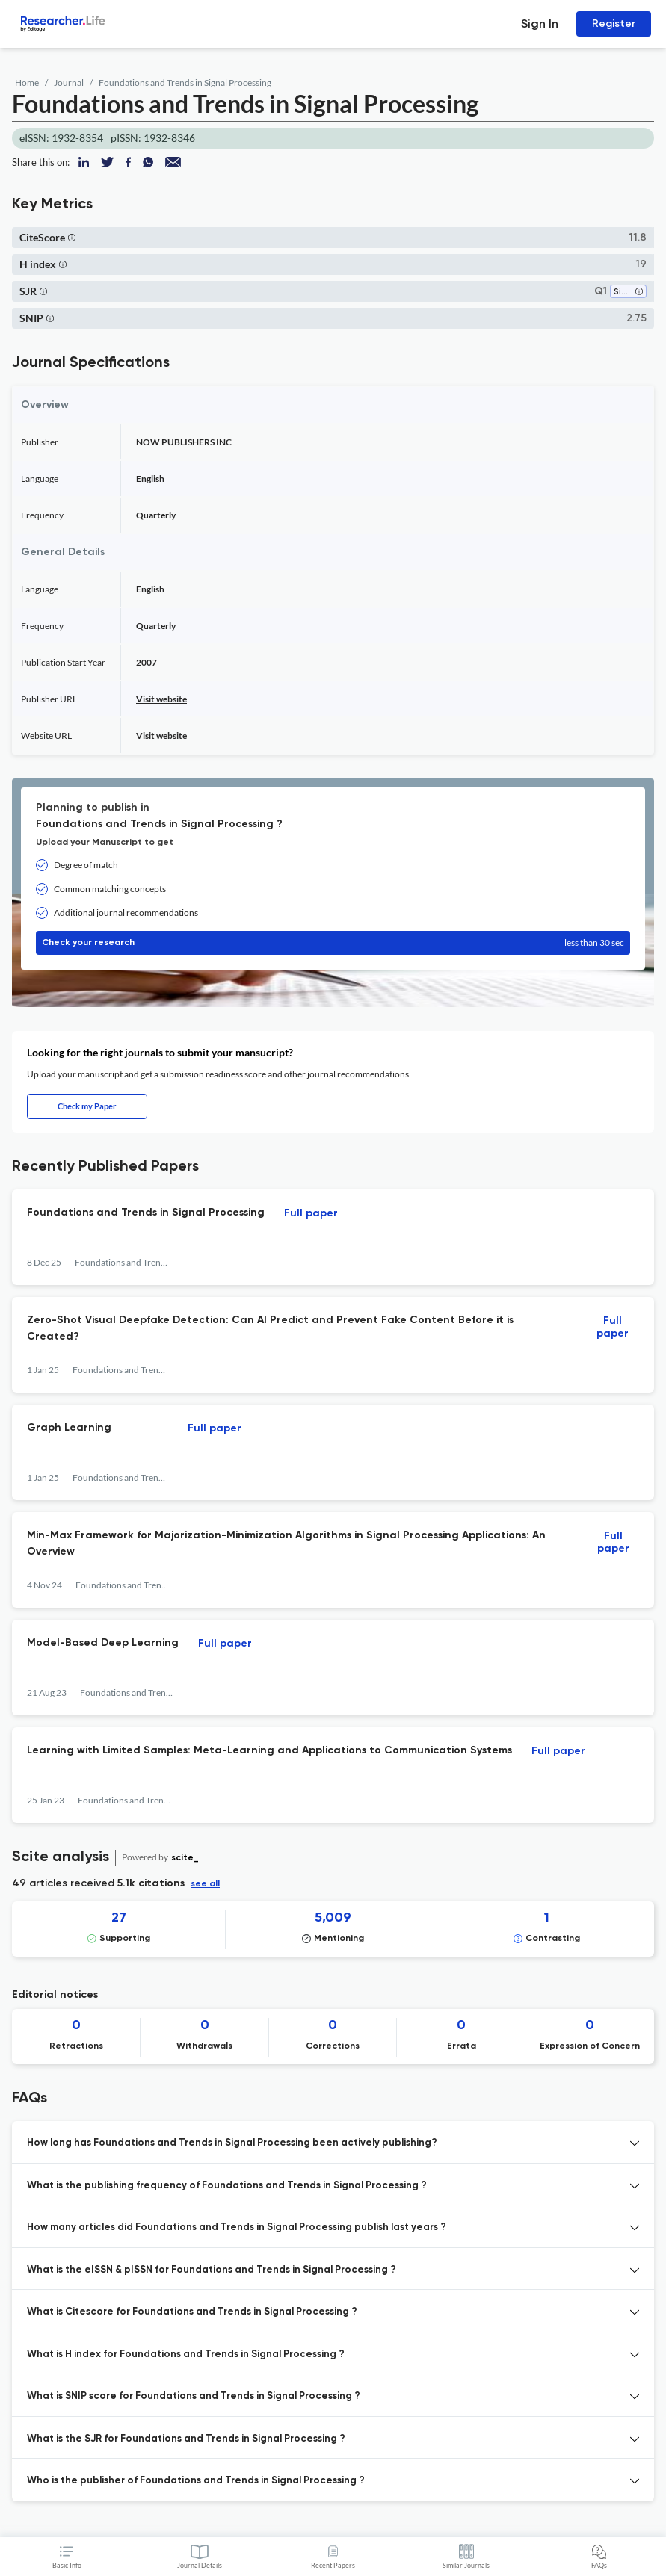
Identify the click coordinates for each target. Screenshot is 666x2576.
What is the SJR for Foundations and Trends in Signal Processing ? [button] (186, 2439)
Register (613, 23)
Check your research (333, 943)
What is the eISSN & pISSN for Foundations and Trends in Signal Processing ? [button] (211, 2270)
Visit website (161, 699)
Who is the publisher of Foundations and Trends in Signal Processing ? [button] (196, 2481)
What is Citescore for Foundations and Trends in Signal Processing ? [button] (192, 2312)
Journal (69, 82)
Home (27, 82)
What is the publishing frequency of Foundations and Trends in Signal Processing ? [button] (227, 2185)
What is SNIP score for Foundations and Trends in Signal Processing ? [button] (193, 2396)
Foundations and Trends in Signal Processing (185, 82)
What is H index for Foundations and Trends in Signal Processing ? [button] (186, 2354)
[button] (71, 237)
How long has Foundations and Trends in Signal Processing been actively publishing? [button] (232, 2143)
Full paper (311, 1213)
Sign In (539, 23)
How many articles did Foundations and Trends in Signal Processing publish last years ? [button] (236, 2227)
